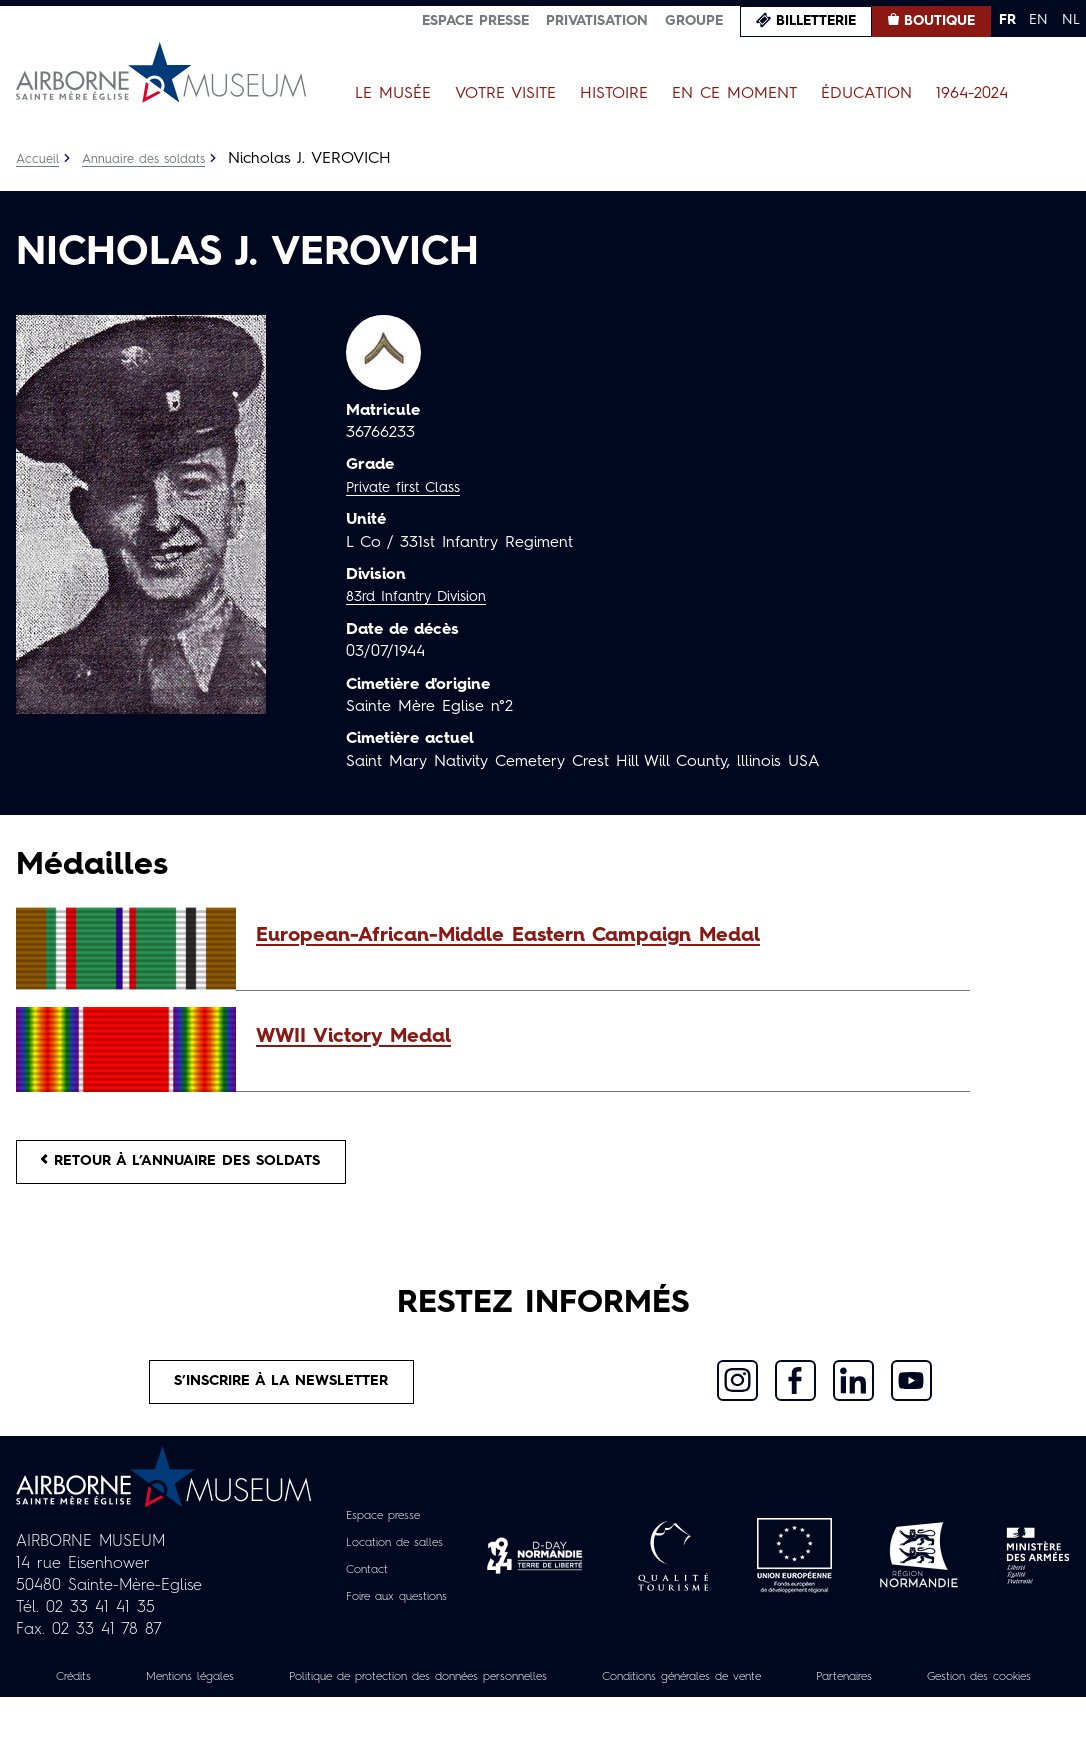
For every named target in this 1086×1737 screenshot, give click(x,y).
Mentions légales (213, 1694)
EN (1038, 20)
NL (1071, 20)
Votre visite (505, 94)
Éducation (866, 94)
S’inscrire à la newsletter (282, 1395)
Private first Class (410, 488)
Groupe (694, 21)
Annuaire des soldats (155, 159)
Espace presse (475, 21)
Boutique (939, 21)
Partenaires (991, 1694)
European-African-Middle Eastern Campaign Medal (508, 936)
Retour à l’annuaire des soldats (201, 1166)
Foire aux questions (396, 1614)
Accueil (39, 159)
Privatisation (597, 21)
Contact (359, 1587)
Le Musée (393, 94)
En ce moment (734, 94)
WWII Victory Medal (353, 1037)
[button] (603, 936)
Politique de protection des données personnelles (484, 1694)
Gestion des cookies (543, 1716)
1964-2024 (972, 94)
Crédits (81, 1694)
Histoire (614, 94)
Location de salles (393, 1560)
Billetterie (816, 21)
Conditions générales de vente (800, 1694)
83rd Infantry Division (425, 597)
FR (1007, 20)
